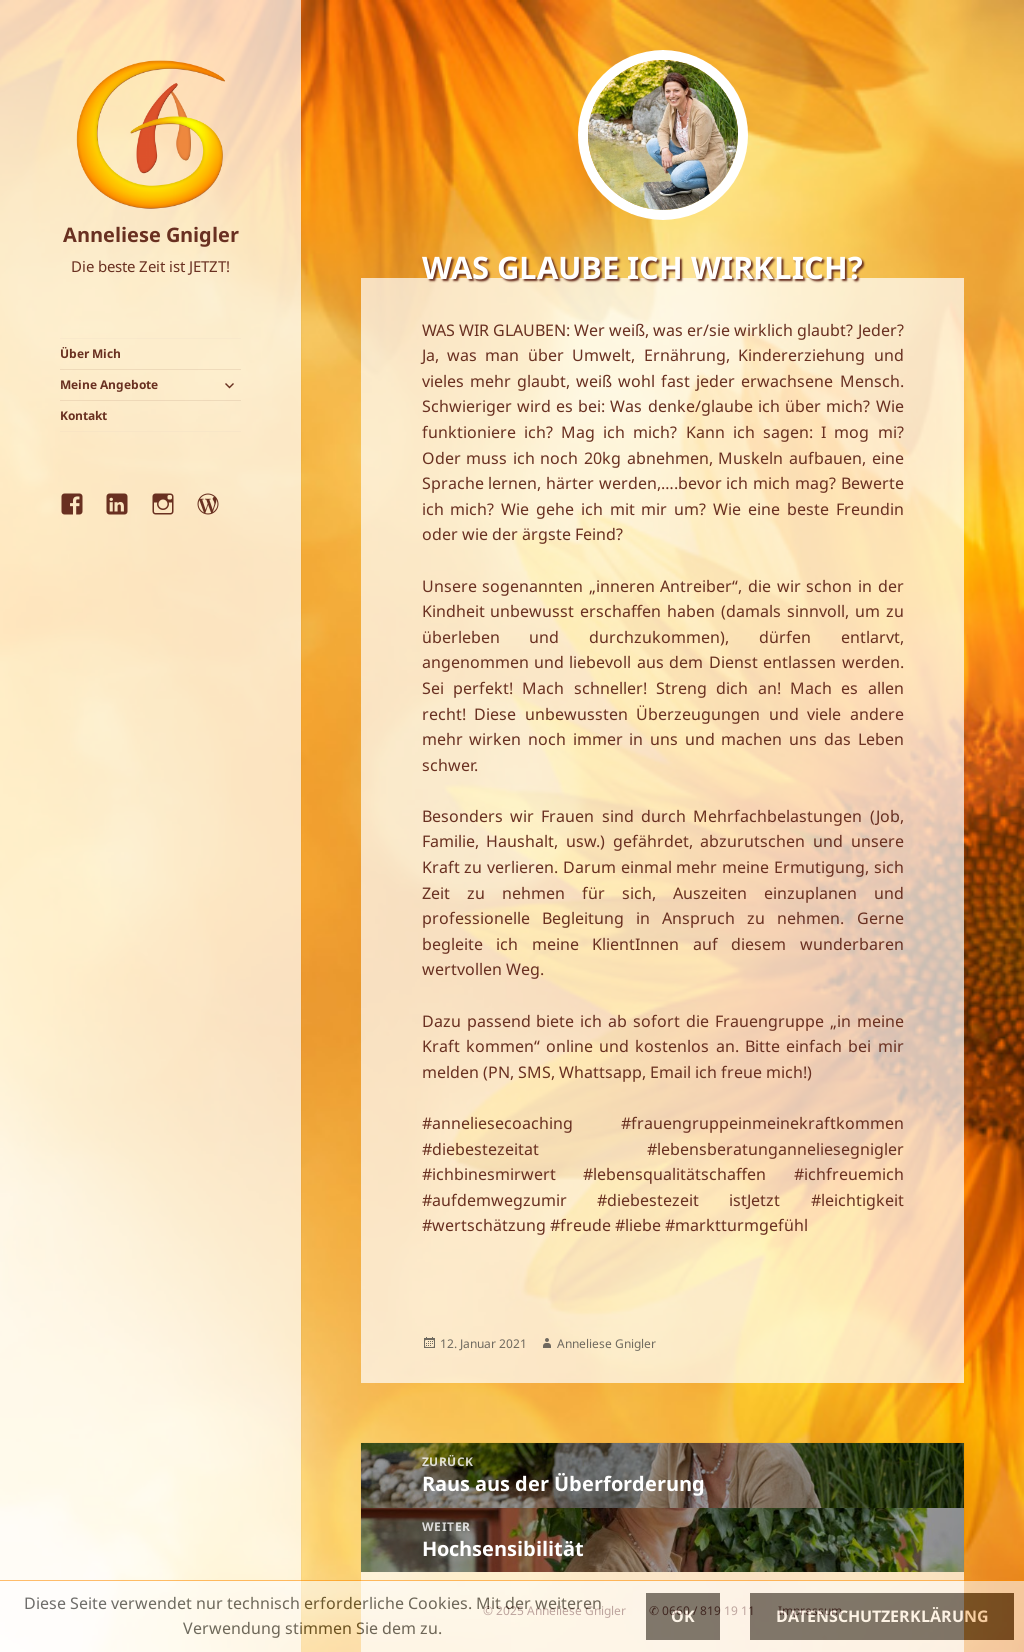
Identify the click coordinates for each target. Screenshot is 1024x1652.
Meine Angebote (109, 384)
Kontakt (83, 415)
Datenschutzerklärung (882, 1616)
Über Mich (90, 353)
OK (683, 1616)
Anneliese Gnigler (151, 234)
